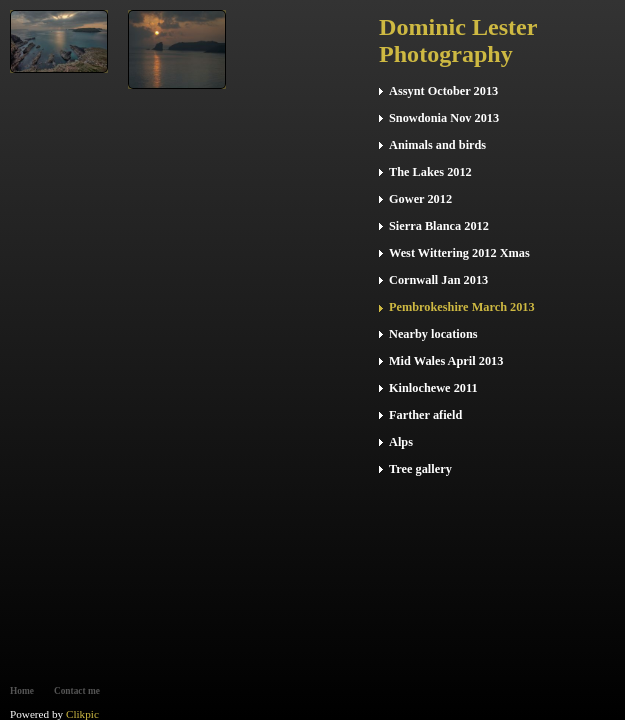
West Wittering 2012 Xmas (459, 253)
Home (22, 691)
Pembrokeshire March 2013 (462, 307)
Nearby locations (433, 334)
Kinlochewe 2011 (433, 388)
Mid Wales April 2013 (446, 361)
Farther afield (425, 415)
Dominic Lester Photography (458, 40)
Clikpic (82, 714)
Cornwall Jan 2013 (438, 280)
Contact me (77, 691)
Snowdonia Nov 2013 (444, 118)
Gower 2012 (420, 199)
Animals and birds (437, 145)
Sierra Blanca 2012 (439, 226)
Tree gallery (420, 469)
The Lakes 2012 (430, 172)
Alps (401, 442)
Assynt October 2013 (443, 91)
